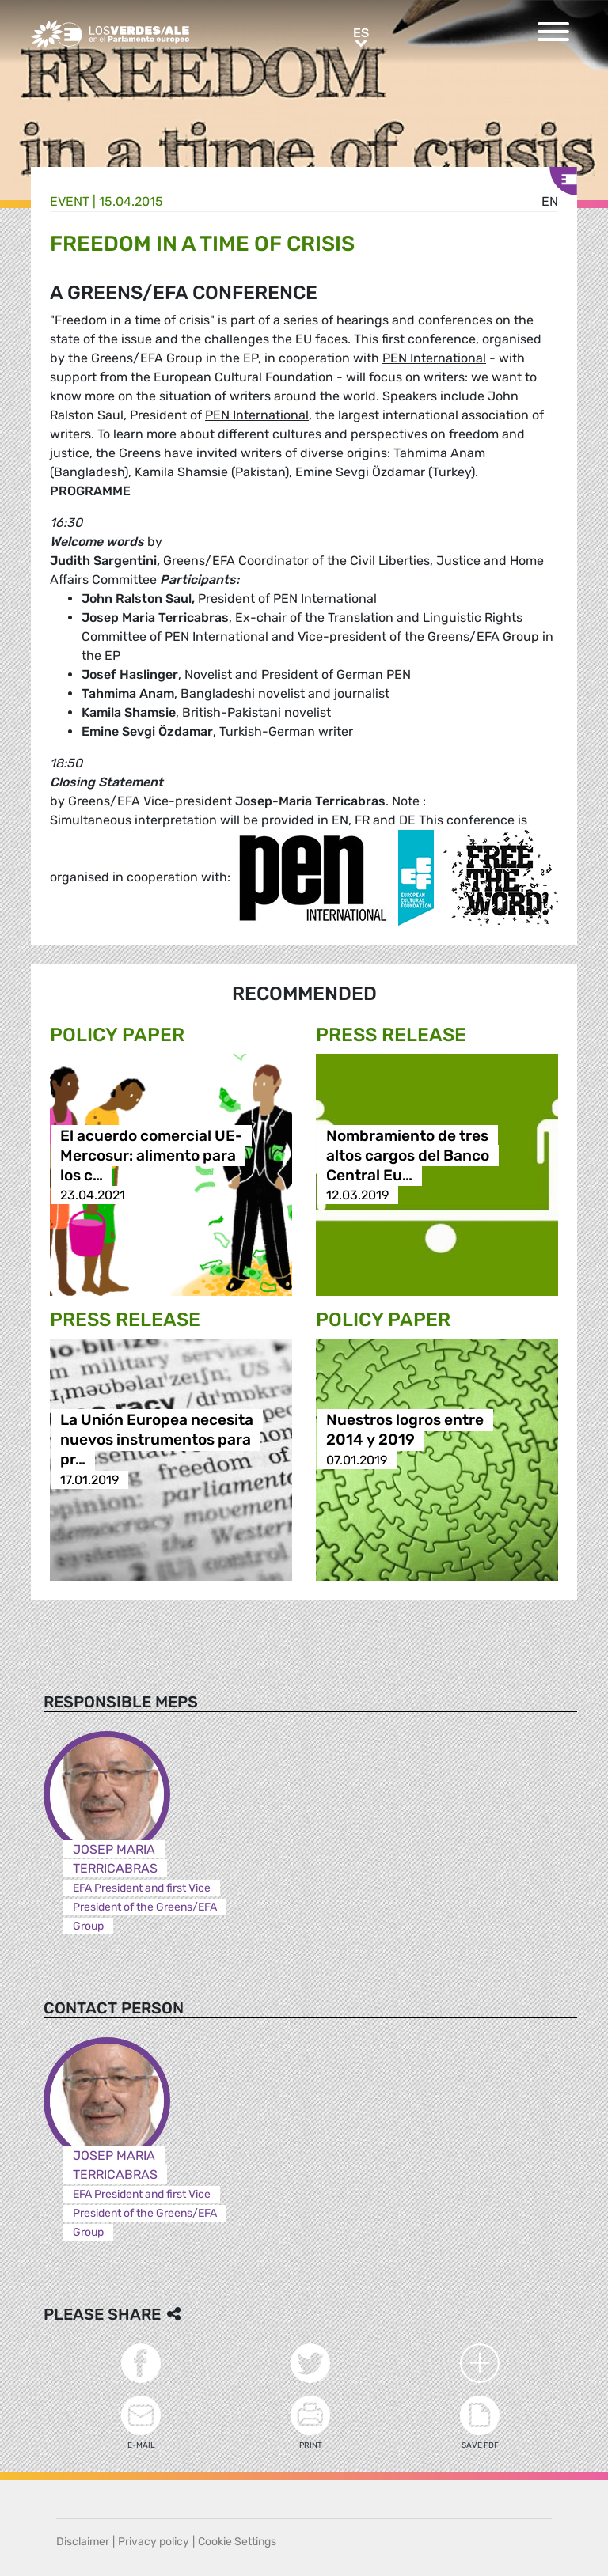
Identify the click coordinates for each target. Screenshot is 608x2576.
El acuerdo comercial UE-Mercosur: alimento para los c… (151, 1155)
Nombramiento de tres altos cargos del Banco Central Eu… (407, 1155)
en (550, 201)
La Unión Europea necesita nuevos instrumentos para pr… (156, 1440)
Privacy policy (153, 2541)
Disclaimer (82, 2541)
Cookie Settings (237, 2541)
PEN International (434, 358)
